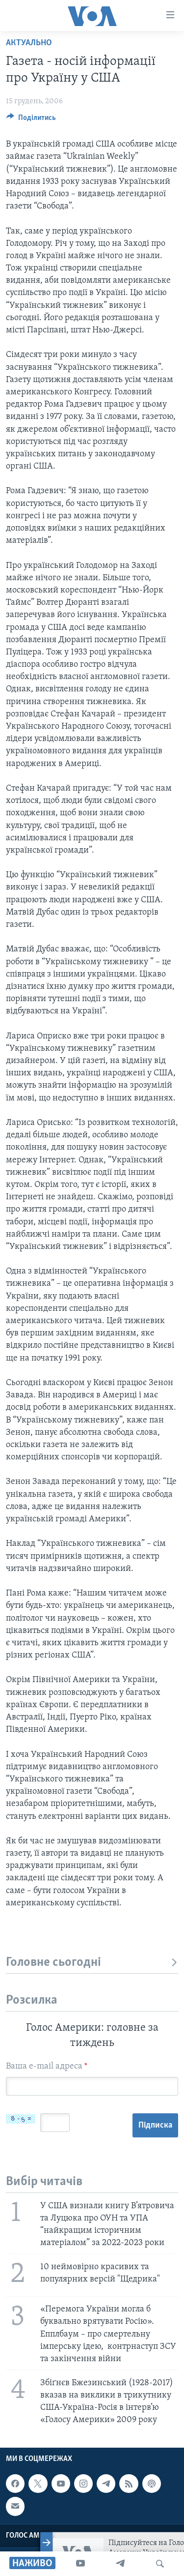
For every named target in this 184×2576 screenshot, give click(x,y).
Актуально (29, 43)
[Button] (31, 120)
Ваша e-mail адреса (46, 2066)
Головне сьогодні (92, 1962)
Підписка (155, 2125)
